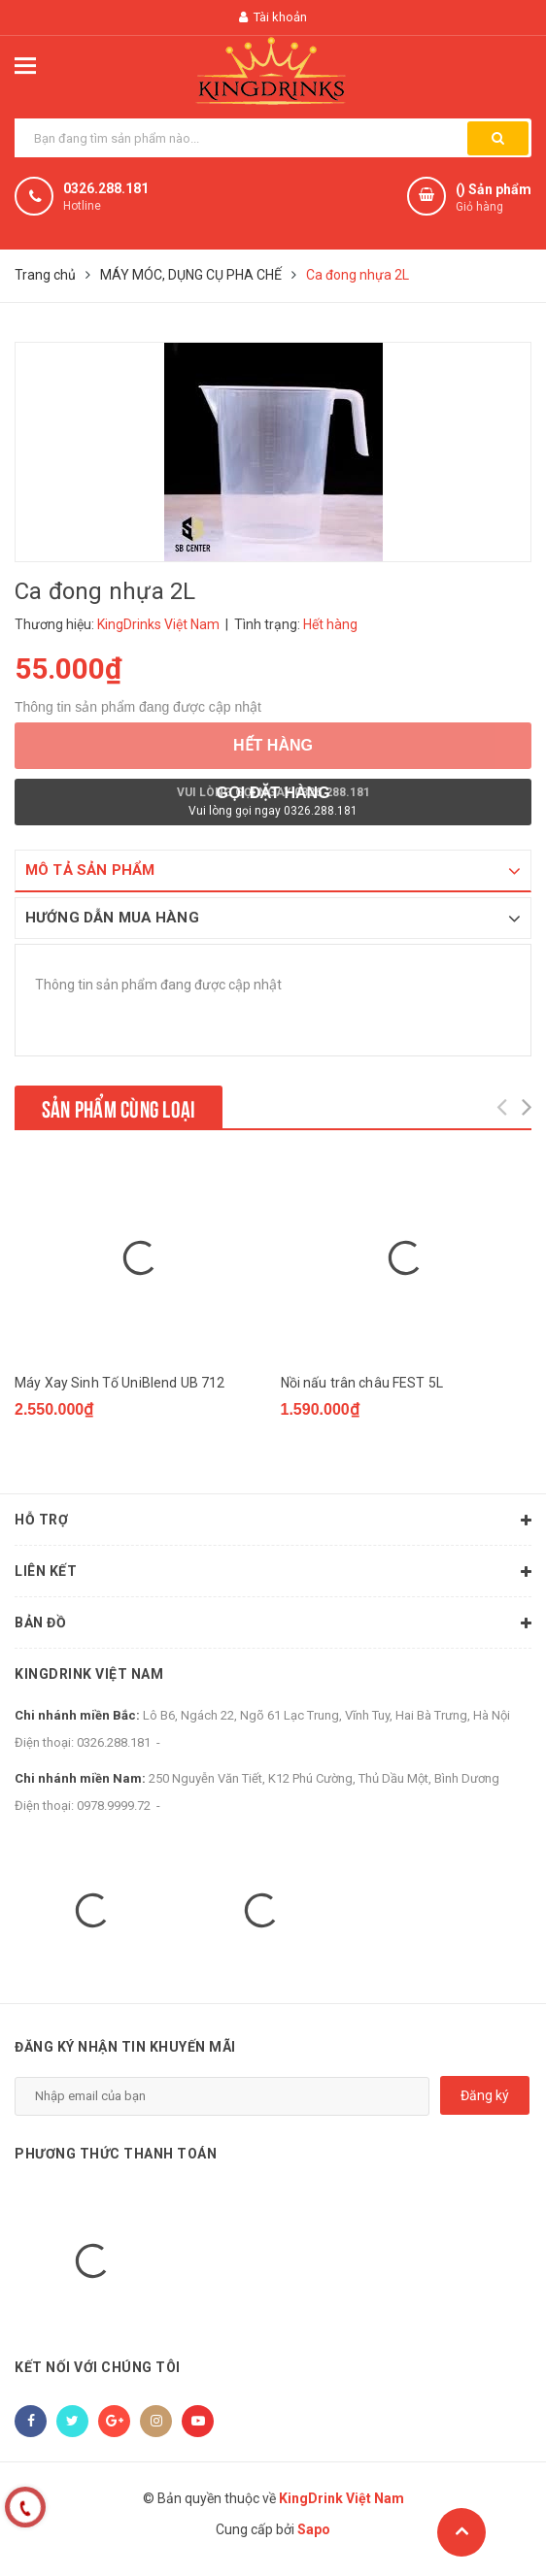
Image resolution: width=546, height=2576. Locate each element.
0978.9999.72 (114, 1809)
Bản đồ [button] (273, 1627)
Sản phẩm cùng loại (118, 1106)
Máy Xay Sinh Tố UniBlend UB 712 (119, 1382)
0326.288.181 (106, 188)
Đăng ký (485, 2098)
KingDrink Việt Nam (89, 1678)
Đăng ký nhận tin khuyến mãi (125, 2050)
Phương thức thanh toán (116, 2156)
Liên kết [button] (273, 1575)
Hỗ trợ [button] (273, 1524)
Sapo (313, 2532)
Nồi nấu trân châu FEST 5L (362, 1382)
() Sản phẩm (493, 199)
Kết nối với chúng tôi (98, 2371)
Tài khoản (273, 17)
